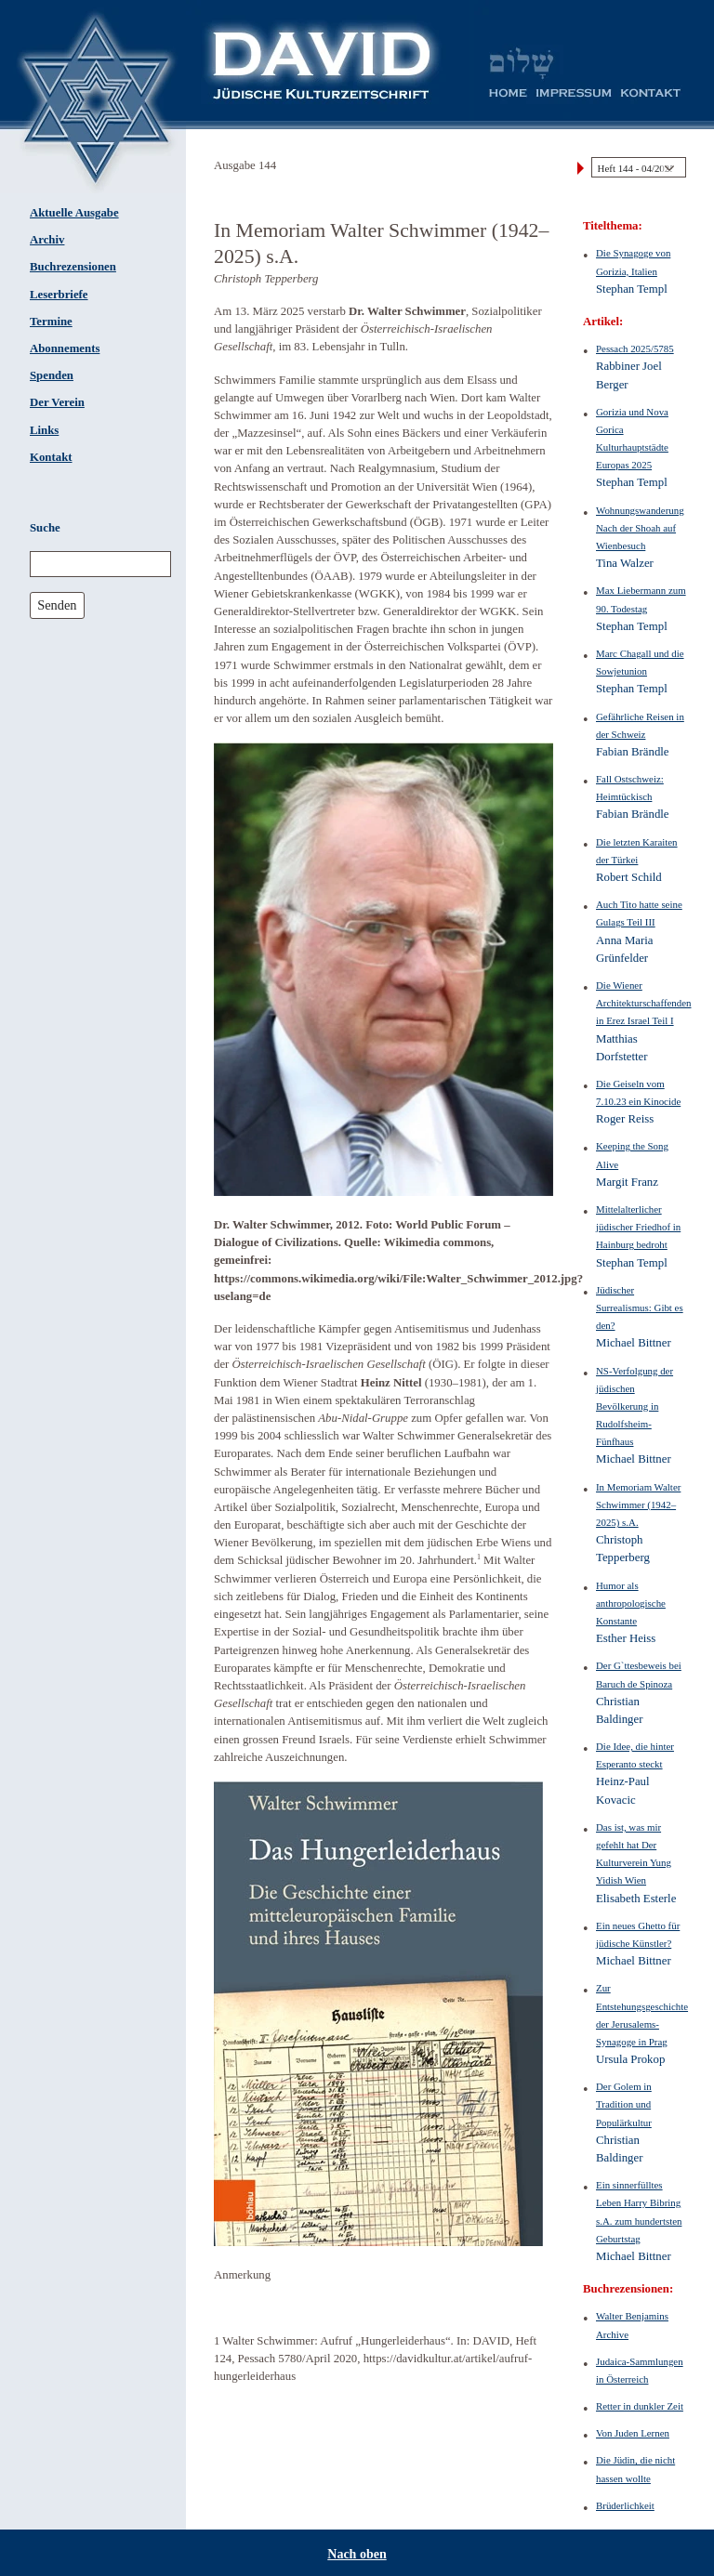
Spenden (51, 375)
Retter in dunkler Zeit (639, 2406)
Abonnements (64, 348)
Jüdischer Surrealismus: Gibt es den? (639, 1307)
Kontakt (51, 457)
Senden (56, 605)
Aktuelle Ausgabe (74, 212)
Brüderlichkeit (625, 2505)
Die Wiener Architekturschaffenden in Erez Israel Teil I (643, 1002)
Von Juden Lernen (632, 2432)
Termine (51, 321)
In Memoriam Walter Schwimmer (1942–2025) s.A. (638, 1504)
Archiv (47, 239)
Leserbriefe (59, 294)
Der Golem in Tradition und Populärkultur (624, 2104)
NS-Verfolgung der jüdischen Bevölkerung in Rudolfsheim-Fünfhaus (634, 1406)
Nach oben (356, 2554)
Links (44, 430)
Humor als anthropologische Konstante (631, 1603)
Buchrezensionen (73, 266)
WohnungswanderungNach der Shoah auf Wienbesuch (640, 528)
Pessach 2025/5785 (635, 348)
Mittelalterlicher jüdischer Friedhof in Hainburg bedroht (638, 1226)
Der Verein (57, 402)
